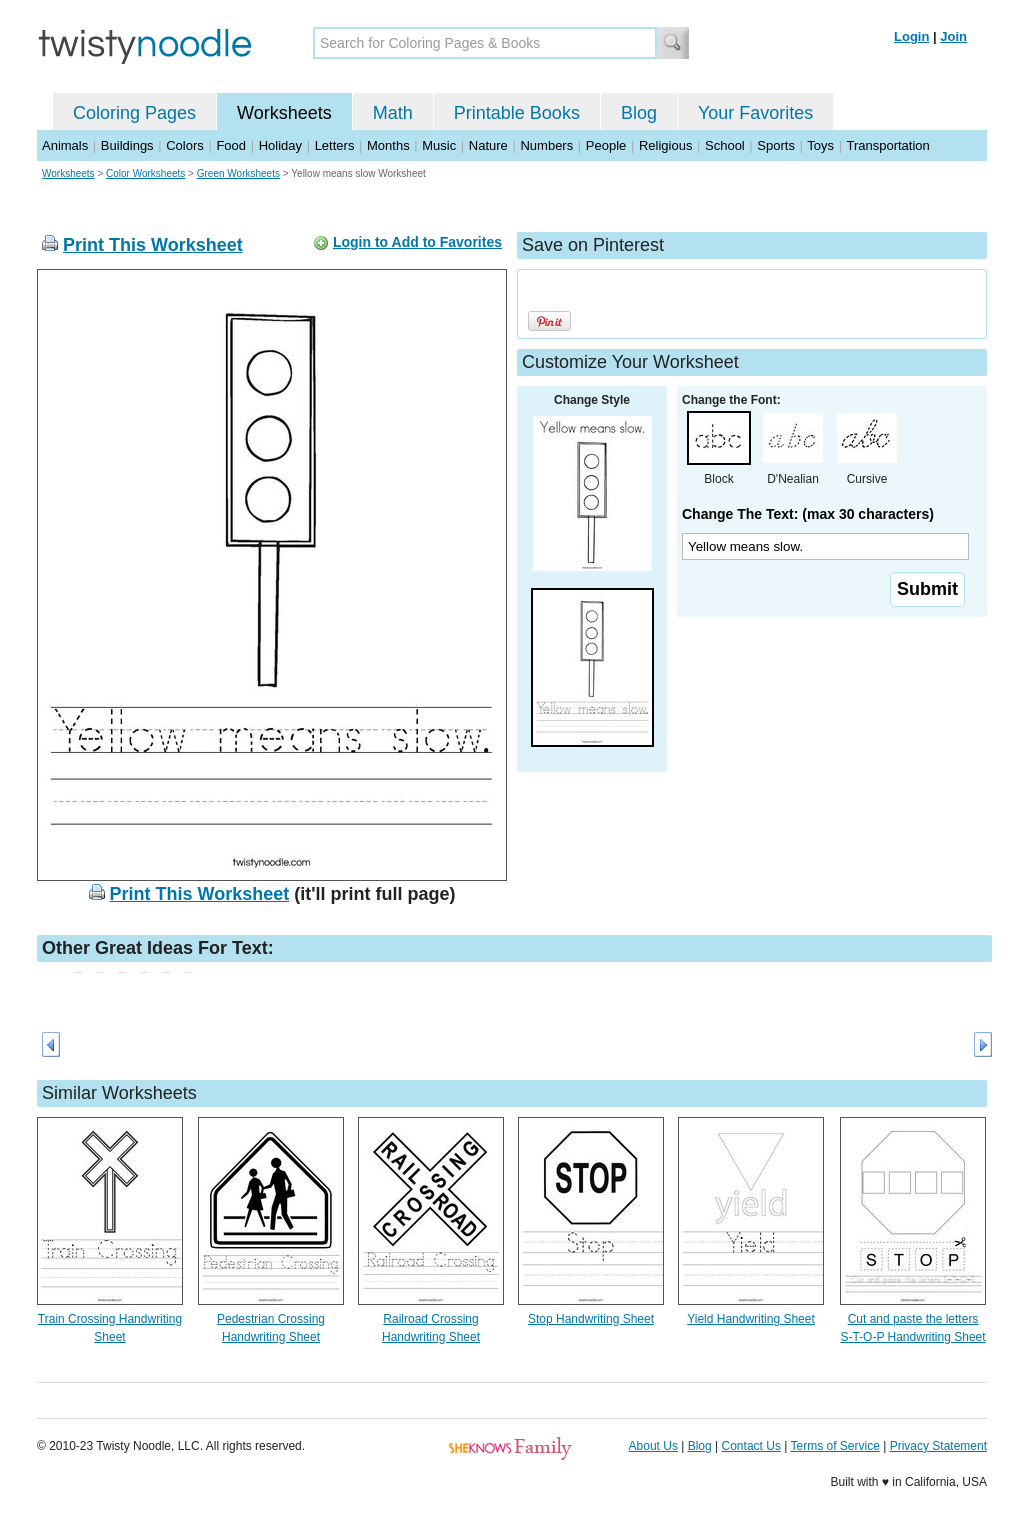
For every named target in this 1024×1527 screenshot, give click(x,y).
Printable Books (517, 113)
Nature (488, 145)
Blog (639, 113)
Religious (665, 145)
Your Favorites (755, 113)
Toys (820, 145)
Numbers (546, 145)
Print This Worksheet (153, 245)
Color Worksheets (145, 173)
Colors (185, 145)
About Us (653, 1446)
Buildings (127, 145)
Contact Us (751, 1446)
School (725, 145)
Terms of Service (834, 1446)
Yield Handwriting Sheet (751, 1319)
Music (439, 145)
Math (393, 113)
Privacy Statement (938, 1446)
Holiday (280, 145)
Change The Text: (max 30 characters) (808, 514)
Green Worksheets (238, 173)
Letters (335, 145)
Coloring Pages (134, 113)
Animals (65, 145)
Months (388, 145)
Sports (776, 145)
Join (953, 36)
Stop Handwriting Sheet (591, 1319)
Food (231, 145)
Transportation (887, 145)
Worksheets (284, 113)
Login (911, 36)
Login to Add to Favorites (417, 242)
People (606, 145)
